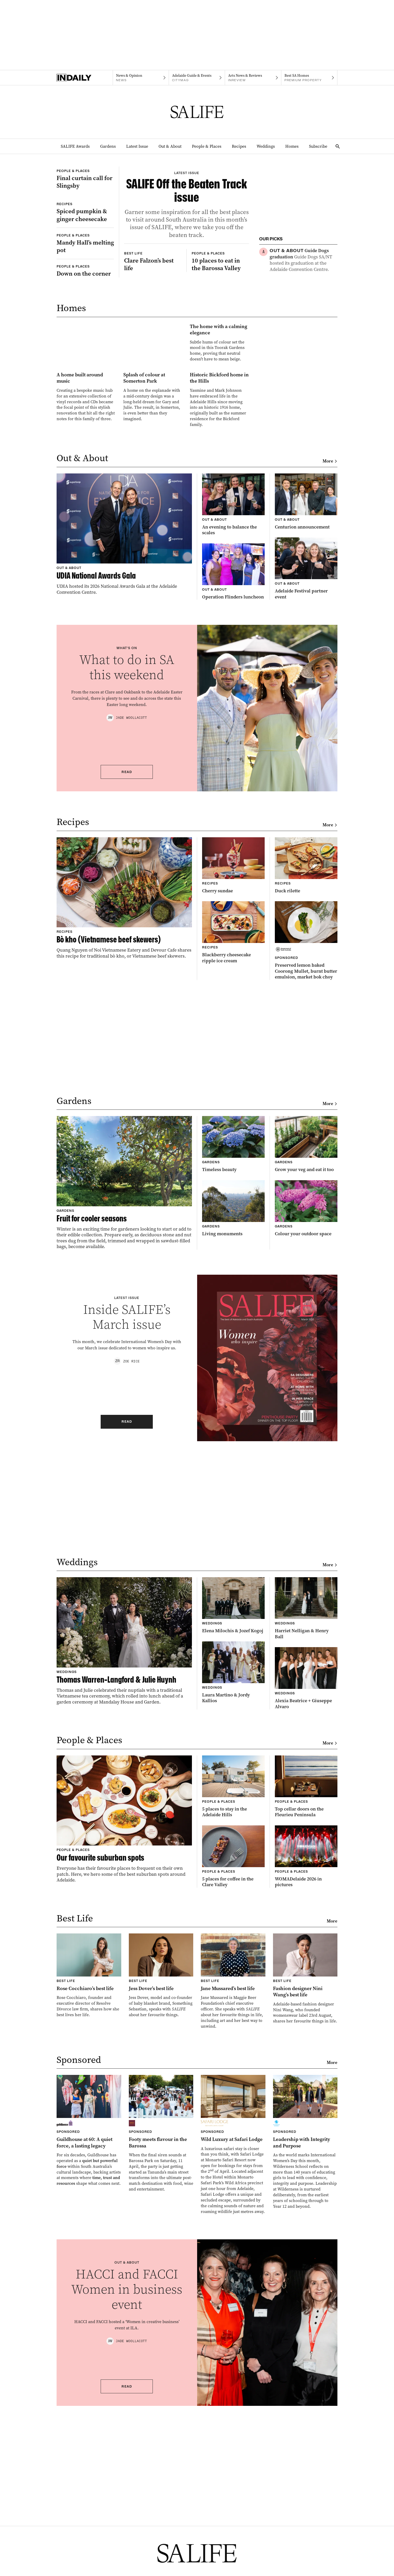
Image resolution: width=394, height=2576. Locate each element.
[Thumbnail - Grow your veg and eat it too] (306, 1344)
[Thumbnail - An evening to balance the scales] (233, 705)
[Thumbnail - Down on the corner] (85, 347)
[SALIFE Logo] (197, 111)
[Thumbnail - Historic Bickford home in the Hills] (219, 579)
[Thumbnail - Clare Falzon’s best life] (152, 363)
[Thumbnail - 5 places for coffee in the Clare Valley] (233, 2057)
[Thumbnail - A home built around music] (86, 576)
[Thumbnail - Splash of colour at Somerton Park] (153, 576)
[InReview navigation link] (253, 77)
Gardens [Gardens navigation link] (108, 146)
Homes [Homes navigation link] (292, 146)
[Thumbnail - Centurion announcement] (306, 702)
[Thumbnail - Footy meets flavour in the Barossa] (161, 2334)
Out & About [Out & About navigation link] (170, 146)
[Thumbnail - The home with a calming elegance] (153, 481)
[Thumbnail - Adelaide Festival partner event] (306, 769)
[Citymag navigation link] (197, 77)
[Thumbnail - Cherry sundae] (233, 1066)
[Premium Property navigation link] (309, 77)
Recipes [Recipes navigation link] (239, 146)
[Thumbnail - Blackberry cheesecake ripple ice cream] (233, 1133)
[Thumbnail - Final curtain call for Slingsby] (85, 197)
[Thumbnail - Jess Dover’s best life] (161, 2176)
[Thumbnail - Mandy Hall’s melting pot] (85, 320)
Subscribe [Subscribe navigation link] (318, 146)
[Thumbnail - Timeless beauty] (233, 1344)
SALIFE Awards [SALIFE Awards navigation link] (75, 146)
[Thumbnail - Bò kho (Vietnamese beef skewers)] (124, 1099)
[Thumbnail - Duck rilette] (306, 1066)
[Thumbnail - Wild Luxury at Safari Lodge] (233, 2345)
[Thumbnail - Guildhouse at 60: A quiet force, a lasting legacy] (89, 2331)
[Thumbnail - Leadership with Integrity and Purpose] (305, 2343)
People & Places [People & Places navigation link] (206, 146)
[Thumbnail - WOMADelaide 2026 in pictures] (306, 2057)
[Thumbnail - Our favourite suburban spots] (124, 2020)
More (330, 661)
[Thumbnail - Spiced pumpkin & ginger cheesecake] (85, 268)
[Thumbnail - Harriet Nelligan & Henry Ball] (306, 1809)
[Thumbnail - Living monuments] (233, 1409)
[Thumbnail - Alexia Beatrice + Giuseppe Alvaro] (306, 1879)
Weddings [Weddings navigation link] (266, 146)
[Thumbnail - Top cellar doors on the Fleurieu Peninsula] (306, 1987)
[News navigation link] (141, 77)
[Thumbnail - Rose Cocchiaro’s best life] (89, 2176)
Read (127, 972)
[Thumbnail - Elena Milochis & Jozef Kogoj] (233, 1806)
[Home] (85, 78)
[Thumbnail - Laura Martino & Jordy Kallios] (233, 1873)
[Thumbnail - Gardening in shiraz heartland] (303, 368)
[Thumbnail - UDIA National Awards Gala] (124, 735)
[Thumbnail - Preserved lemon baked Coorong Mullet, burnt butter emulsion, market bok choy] (306, 1141)
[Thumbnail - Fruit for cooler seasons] (124, 1383)
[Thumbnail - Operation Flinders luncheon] (233, 772)
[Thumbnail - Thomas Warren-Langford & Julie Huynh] (124, 1841)
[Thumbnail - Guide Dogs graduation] (303, 260)
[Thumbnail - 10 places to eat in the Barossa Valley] (220, 363)
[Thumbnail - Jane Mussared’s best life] (233, 2182)
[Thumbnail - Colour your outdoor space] (306, 1409)
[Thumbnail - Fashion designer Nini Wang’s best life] (305, 2179)
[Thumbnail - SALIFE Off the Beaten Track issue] (186, 244)
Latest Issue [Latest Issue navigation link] (137, 146)
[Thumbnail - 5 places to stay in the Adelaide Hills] (233, 1987)
